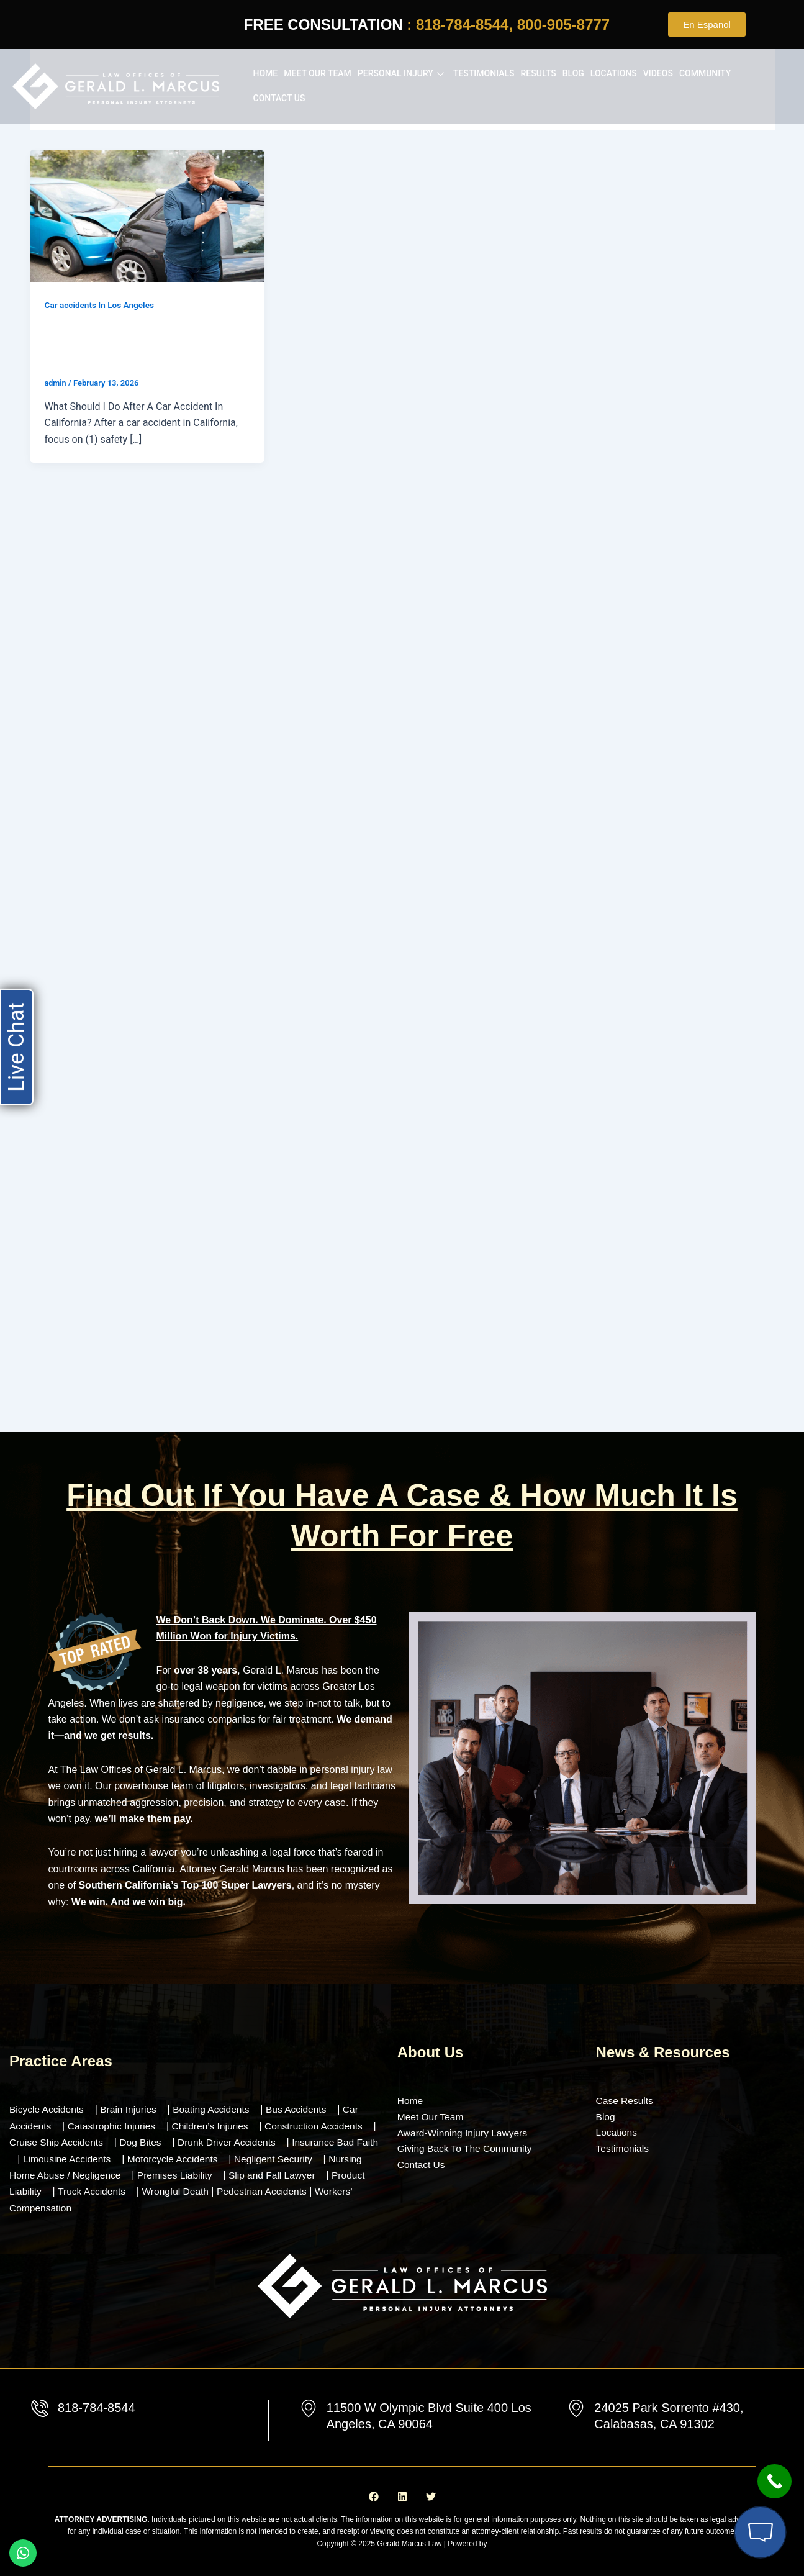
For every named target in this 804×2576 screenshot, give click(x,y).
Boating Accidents (216, 2108)
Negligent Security (304, 2157)
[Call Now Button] (774, 2481)
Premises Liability (216, 2174)
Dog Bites (157, 2141)
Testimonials (484, 73)
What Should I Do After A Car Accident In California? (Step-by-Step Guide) (135, 345)
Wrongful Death (217, 2190)
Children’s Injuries (215, 2125)
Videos (658, 73)
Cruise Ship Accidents (71, 2141)
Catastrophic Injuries (114, 2125)
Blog (573, 73)
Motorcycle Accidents (201, 2157)
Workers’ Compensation (62, 2207)
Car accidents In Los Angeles (101, 305)
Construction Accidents (321, 2125)
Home (265, 73)
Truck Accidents (130, 2190)
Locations (613, 73)
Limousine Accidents (93, 2157)
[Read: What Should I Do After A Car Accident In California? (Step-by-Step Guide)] (147, 215)
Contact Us (279, 98)
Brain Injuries (131, 2108)
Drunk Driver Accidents (246, 2141)
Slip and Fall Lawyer (316, 2174)
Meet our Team (317, 73)
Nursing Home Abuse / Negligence (85, 2174)
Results (538, 73)
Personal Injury (402, 73)
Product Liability (44, 2190)
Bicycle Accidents (47, 2108)
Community (705, 73)
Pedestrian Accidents (307, 2190)
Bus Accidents (303, 2108)
